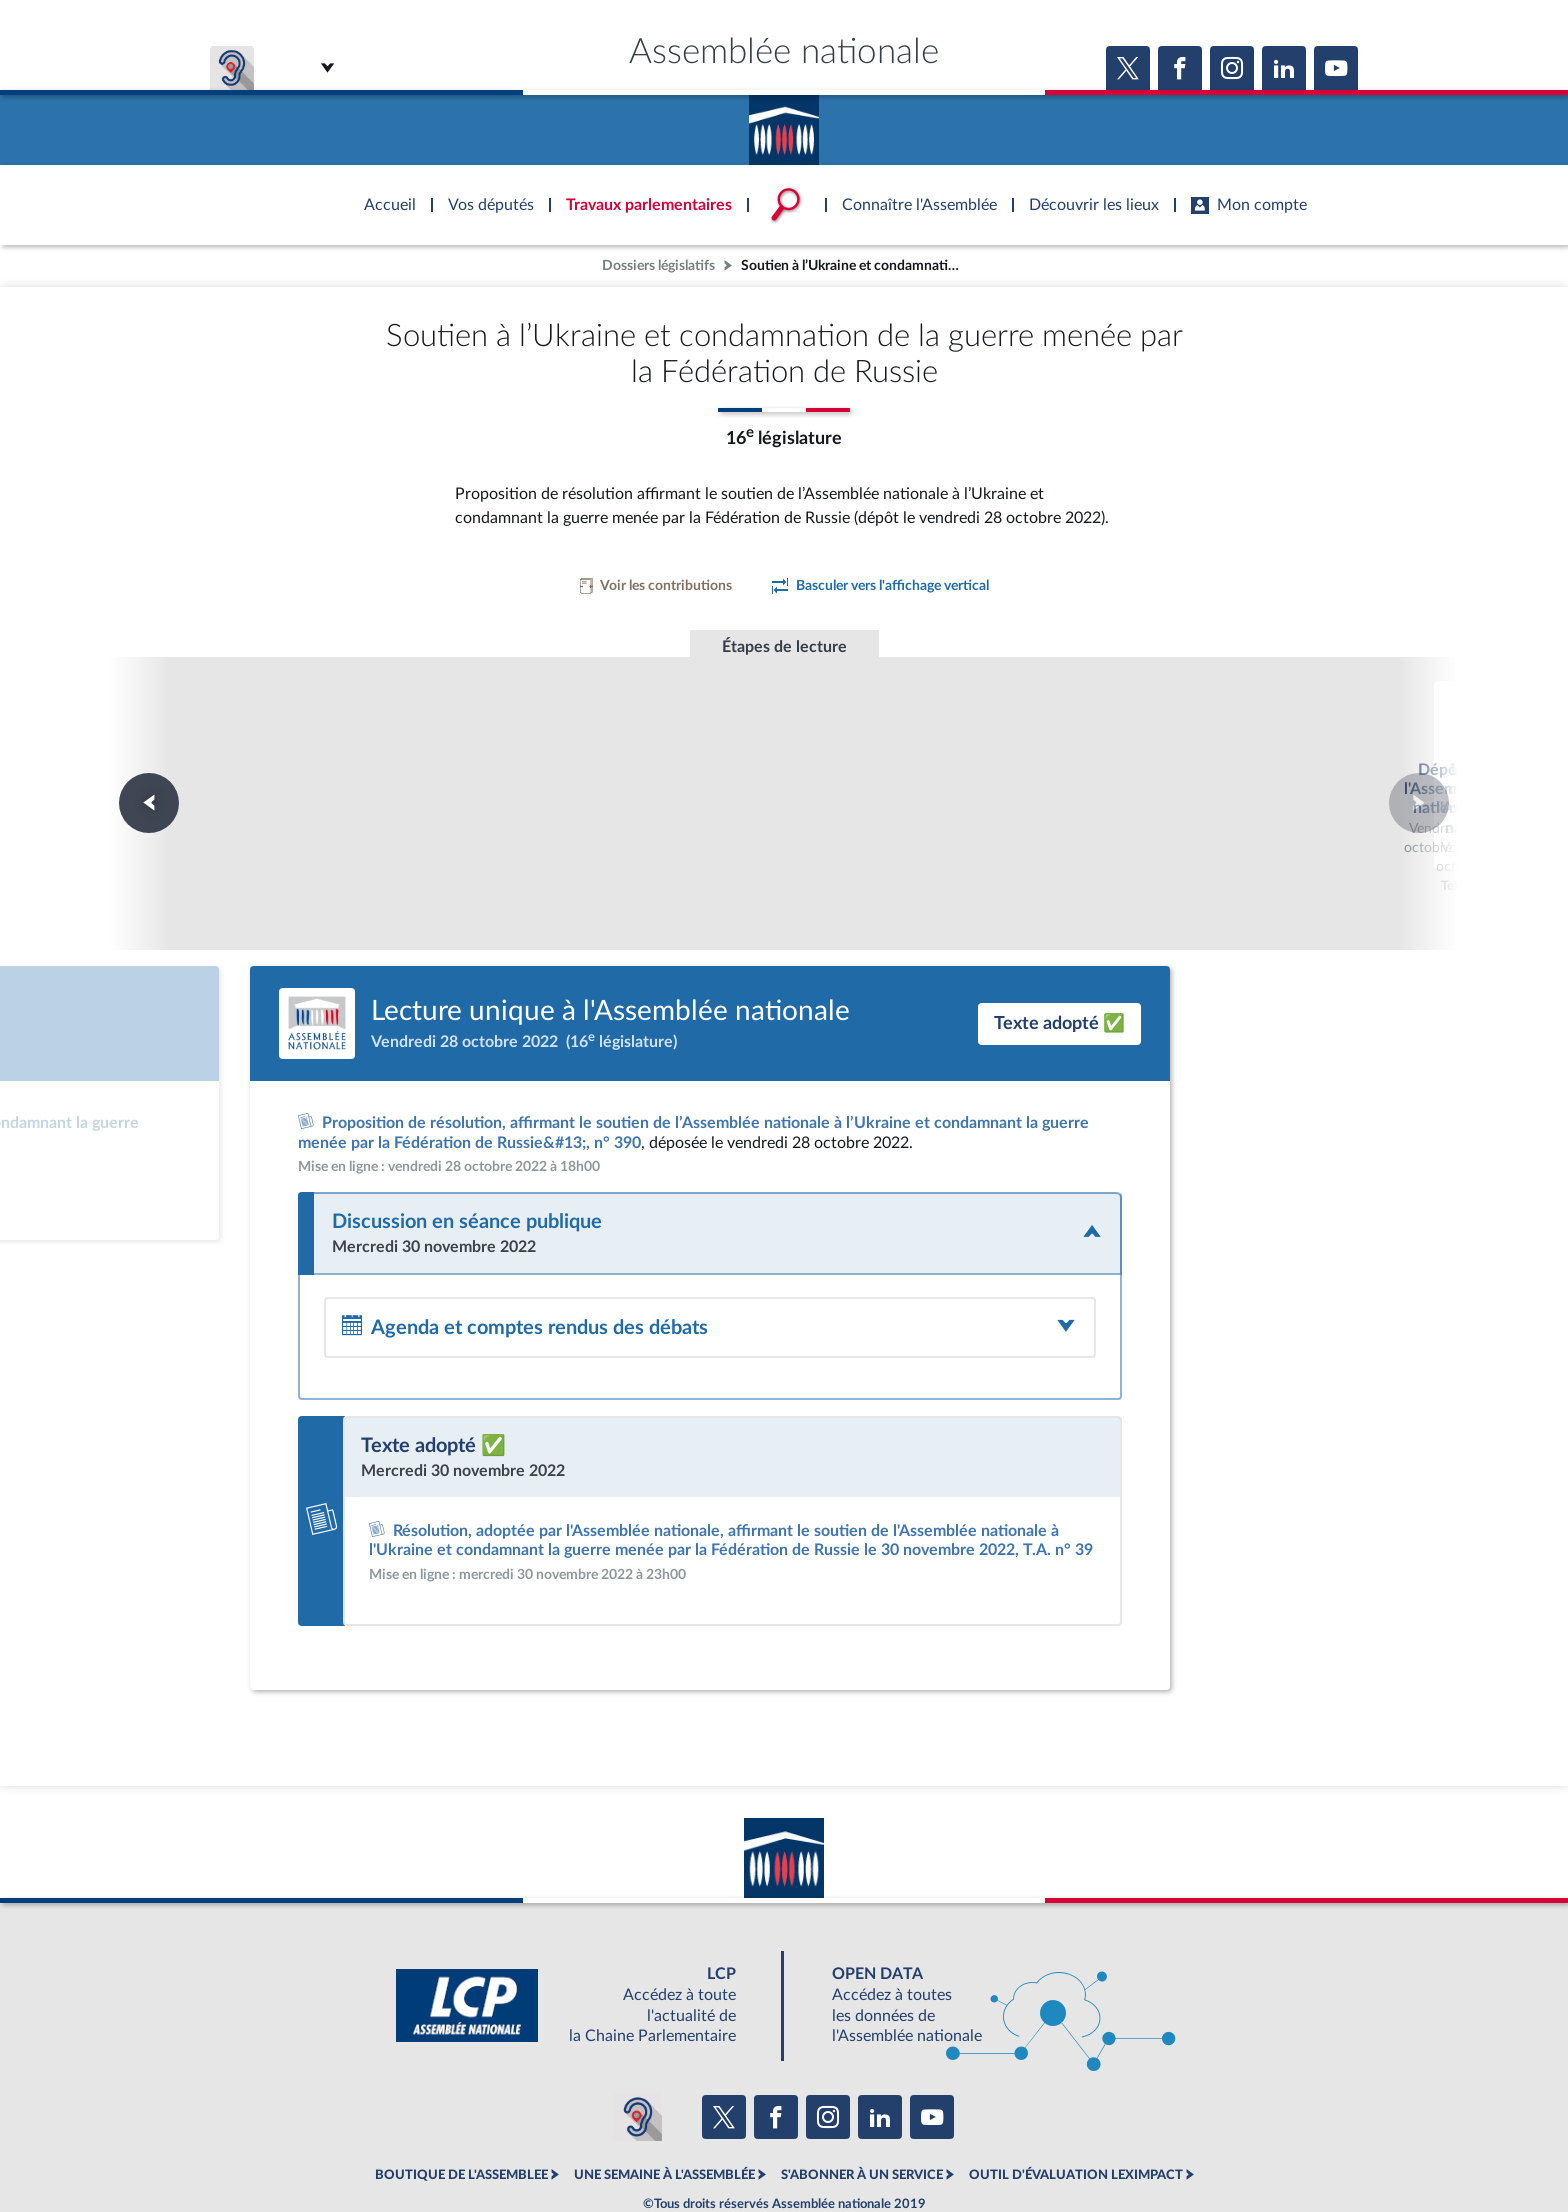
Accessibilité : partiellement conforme (675, 2146)
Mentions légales (510, 2146)
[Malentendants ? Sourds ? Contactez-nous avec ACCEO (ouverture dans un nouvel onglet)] (638, 2044)
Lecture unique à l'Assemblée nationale (784, 764)
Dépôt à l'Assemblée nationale (512, 745)
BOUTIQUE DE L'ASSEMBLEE (461, 2102)
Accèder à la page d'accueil (784, 123)
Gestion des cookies (1049, 2146)
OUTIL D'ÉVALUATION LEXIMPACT (1076, 2102)
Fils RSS (962, 2146)
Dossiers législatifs (658, 265)
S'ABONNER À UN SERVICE (862, 2102)
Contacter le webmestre (861, 2146)
